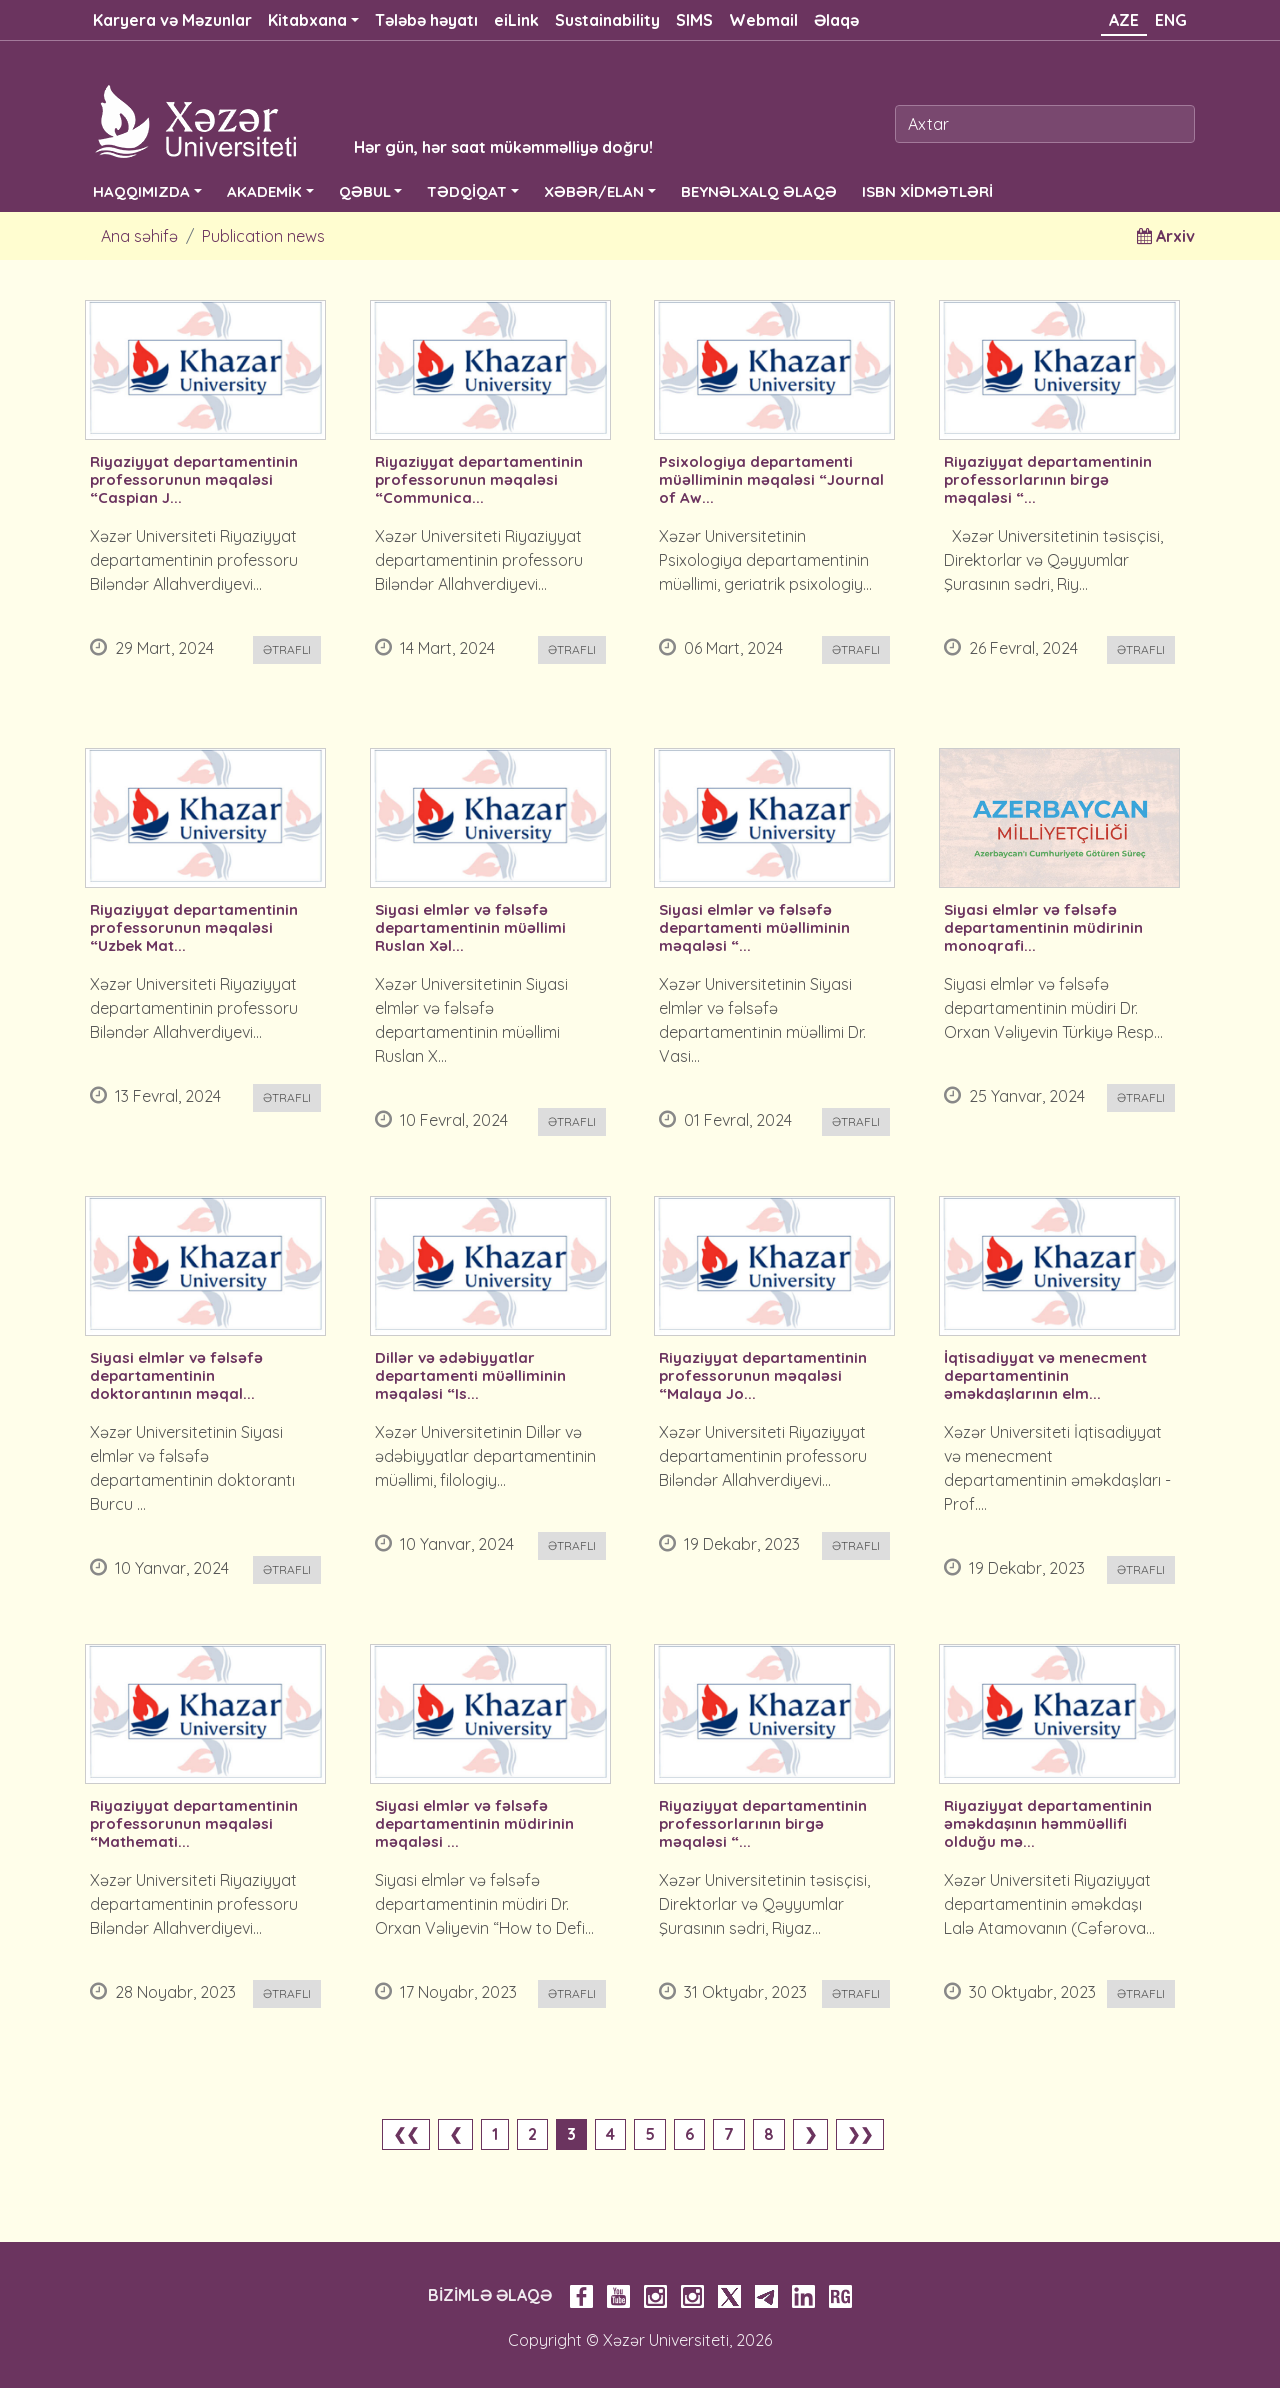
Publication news (263, 236)
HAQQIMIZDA (141, 191)
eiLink (516, 20)
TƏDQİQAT (467, 191)
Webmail (763, 20)
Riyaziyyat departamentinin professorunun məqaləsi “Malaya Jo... (763, 1376)
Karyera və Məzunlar (172, 20)
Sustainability (607, 20)
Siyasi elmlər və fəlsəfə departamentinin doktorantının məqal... (176, 1376)
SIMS (694, 20)
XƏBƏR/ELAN (594, 191)
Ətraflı (287, 649)
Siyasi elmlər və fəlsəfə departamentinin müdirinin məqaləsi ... (474, 1824)
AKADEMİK (264, 191)
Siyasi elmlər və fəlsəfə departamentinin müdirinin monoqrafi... (1043, 928)
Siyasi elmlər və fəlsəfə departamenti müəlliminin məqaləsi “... (754, 928)
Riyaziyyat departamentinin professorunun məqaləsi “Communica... (479, 480)
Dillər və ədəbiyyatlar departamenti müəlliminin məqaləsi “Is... (470, 1376)
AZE (1124, 20)
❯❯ (860, 2134)
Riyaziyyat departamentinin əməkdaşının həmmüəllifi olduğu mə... (1048, 1824)
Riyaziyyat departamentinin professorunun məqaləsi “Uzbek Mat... (194, 928)
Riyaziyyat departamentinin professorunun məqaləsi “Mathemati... (194, 1824)
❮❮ (406, 2134)
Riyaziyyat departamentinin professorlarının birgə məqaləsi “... (1048, 480)
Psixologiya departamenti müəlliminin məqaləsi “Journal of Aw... (771, 480)
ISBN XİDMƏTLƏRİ (927, 191)
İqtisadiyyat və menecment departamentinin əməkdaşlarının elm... (1045, 1376)
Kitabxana (307, 20)
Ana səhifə (139, 236)
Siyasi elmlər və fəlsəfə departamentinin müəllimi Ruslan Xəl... (470, 928)
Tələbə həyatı (426, 20)
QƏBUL (365, 191)
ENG (1171, 20)
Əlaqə (836, 20)
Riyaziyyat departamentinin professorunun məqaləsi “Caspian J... (194, 480)
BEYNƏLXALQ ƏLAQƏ (759, 191)
